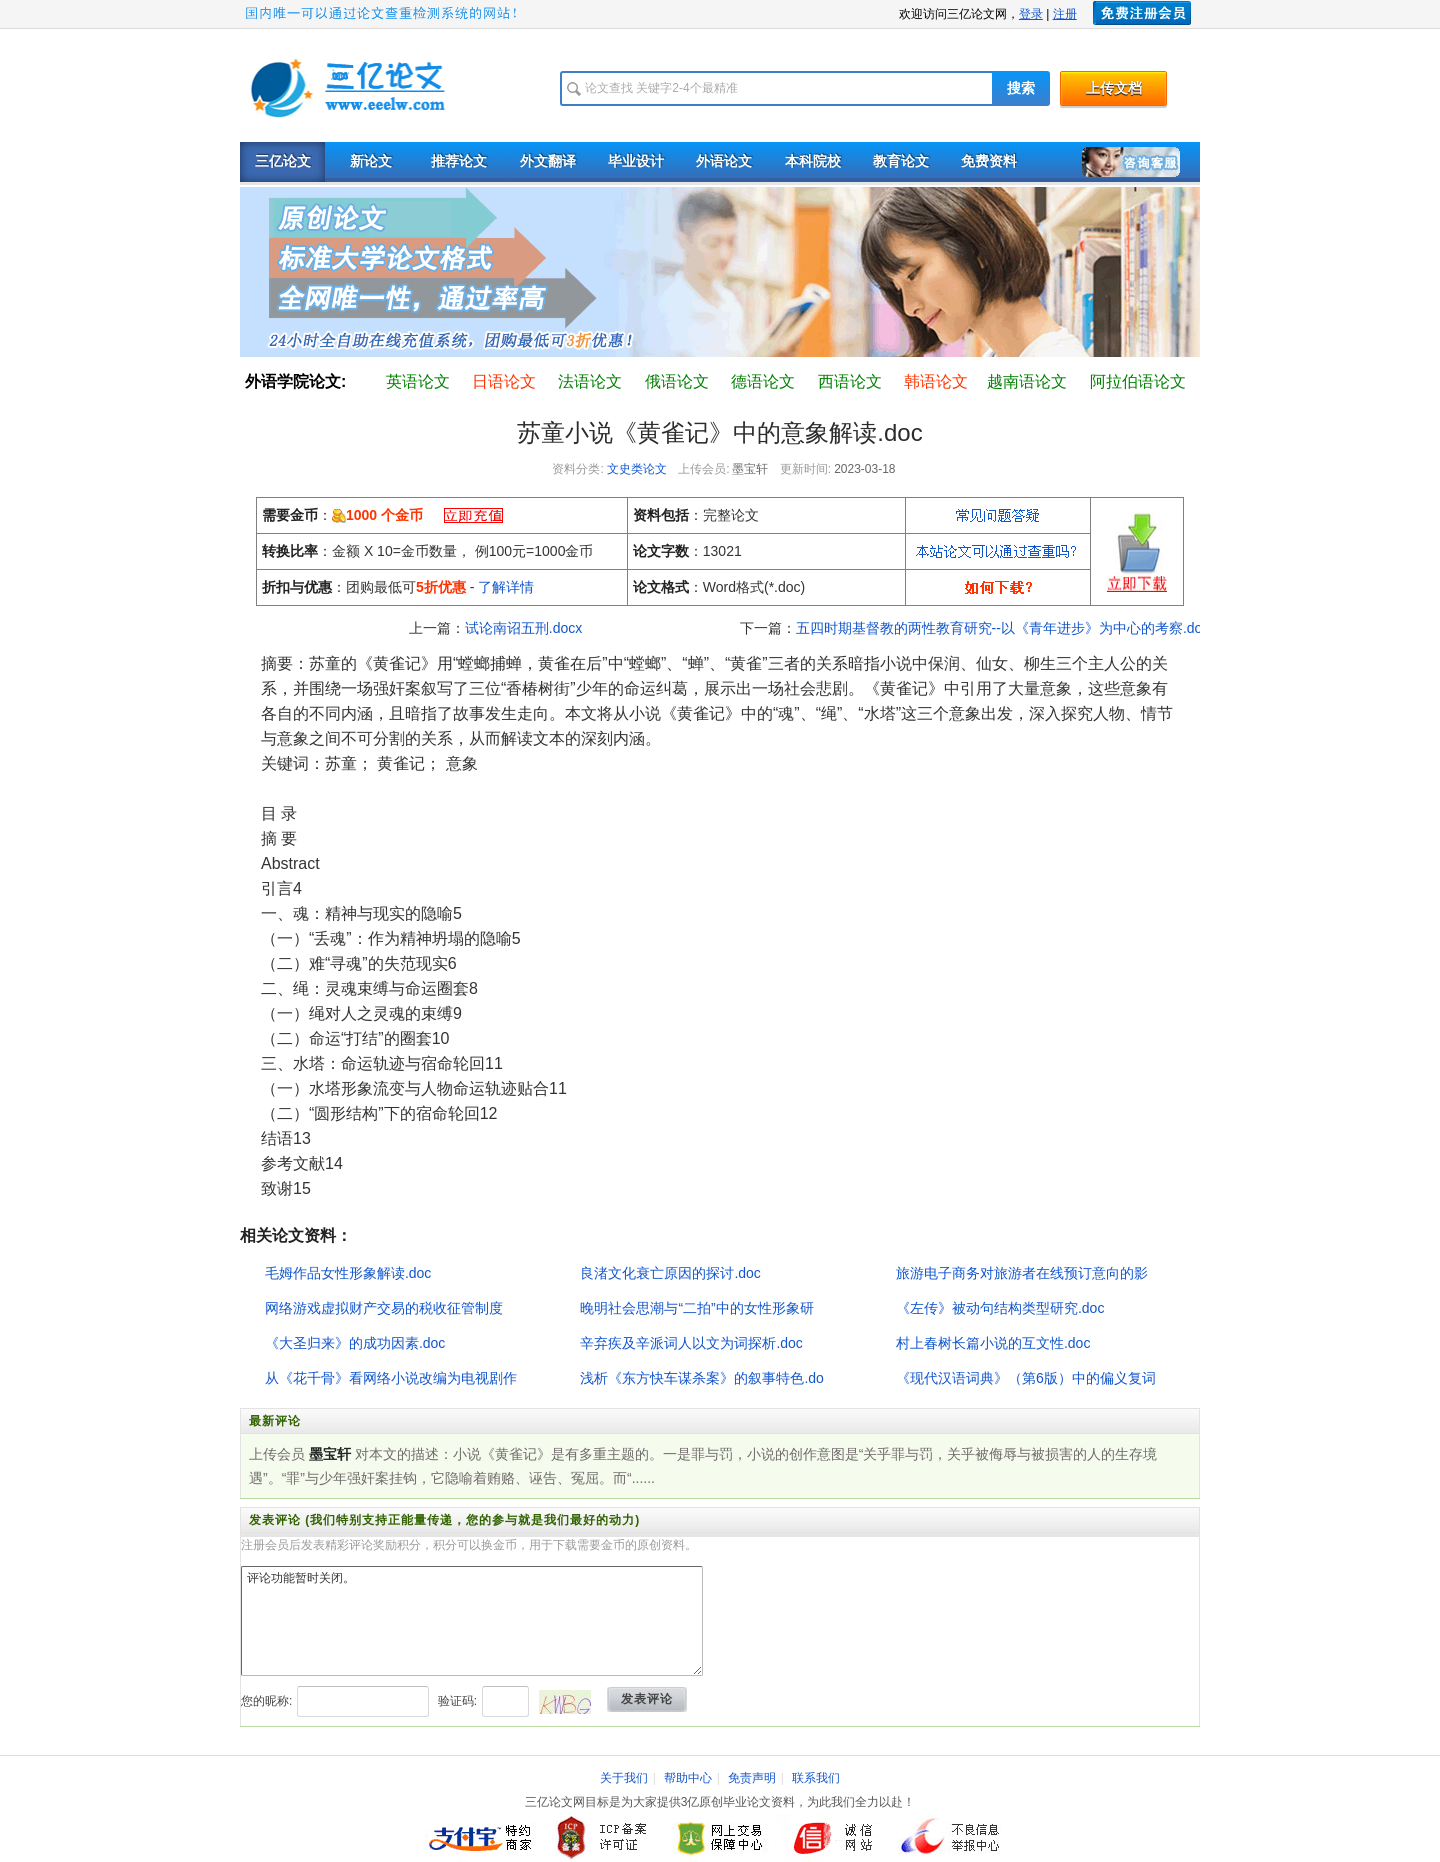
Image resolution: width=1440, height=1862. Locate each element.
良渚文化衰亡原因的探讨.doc (670, 1273)
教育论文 (901, 161)
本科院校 (813, 161)
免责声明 (752, 1778)
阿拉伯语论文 (1138, 381)
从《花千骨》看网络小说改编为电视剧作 (391, 1378)
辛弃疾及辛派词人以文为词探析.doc (691, 1343)
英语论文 (418, 381)
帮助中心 (688, 1778)
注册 (1065, 14)
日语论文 (504, 381)
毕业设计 (636, 161)
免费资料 (989, 161)
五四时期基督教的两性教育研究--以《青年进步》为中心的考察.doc (1003, 628)
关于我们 (624, 1778)
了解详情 (506, 587)
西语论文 (850, 381)
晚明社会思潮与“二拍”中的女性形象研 (696, 1308)
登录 (1031, 14)
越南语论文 (1027, 381)
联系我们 (816, 1778)
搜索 (1021, 88)
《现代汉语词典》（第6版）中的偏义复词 (1026, 1378)
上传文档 (1114, 88)
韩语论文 (936, 381)
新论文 (371, 161)
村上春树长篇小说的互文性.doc (993, 1343)
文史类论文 (637, 469)
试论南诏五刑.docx (523, 628)
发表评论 (647, 1699)
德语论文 (763, 381)
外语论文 (724, 161)
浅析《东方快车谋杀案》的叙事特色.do (701, 1378)
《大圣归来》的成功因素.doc (355, 1343)
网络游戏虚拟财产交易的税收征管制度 (384, 1308)
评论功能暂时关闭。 (472, 1621)
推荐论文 (459, 161)
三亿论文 (283, 161)
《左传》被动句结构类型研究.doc (1000, 1308)
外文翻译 (548, 161)
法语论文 (590, 381)
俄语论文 (677, 381)
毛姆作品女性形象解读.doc (348, 1273)
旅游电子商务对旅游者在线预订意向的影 (1022, 1273)
